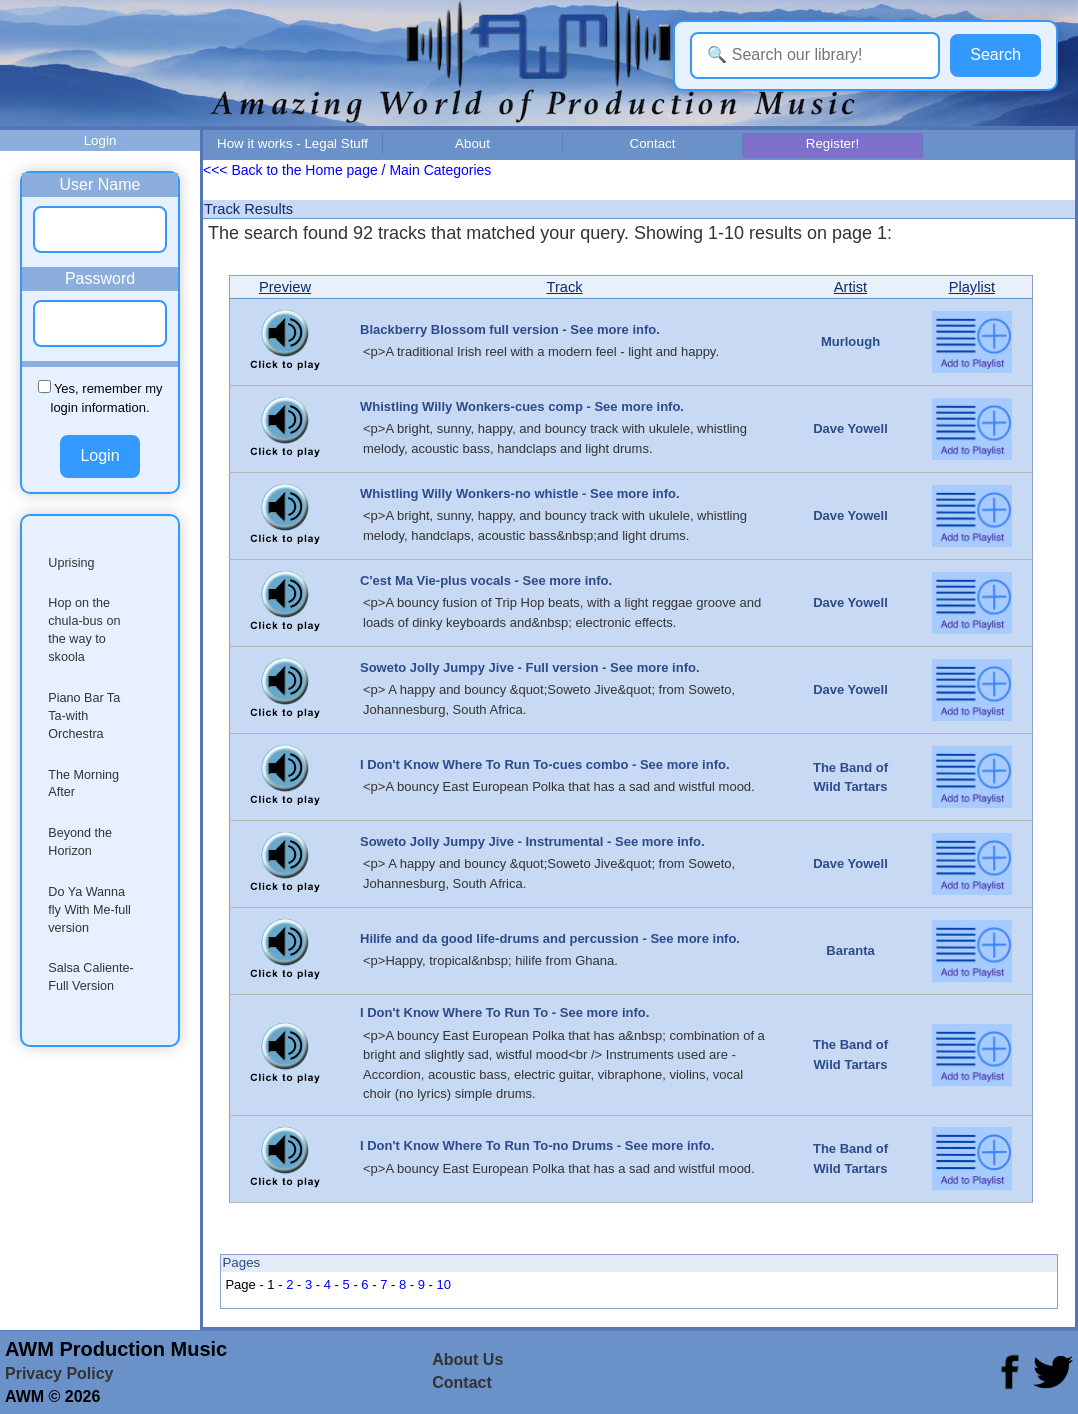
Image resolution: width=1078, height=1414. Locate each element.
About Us (467, 1359)
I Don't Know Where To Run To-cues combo (494, 764)
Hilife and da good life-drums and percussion (499, 938)
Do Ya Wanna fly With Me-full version (89, 910)
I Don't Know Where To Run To (454, 1012)
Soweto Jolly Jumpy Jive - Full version (479, 667)
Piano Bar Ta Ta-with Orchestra (84, 716)
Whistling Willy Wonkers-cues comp (471, 406)
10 (444, 1284)
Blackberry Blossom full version (459, 329)
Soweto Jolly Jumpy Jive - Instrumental (481, 841)
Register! (832, 143)
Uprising (71, 563)
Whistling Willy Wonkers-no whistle (469, 493)
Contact (653, 143)
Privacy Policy (59, 1373)
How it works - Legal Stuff (292, 143)
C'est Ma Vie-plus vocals (435, 580)
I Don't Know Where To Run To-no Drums (486, 1145)
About (472, 143)
